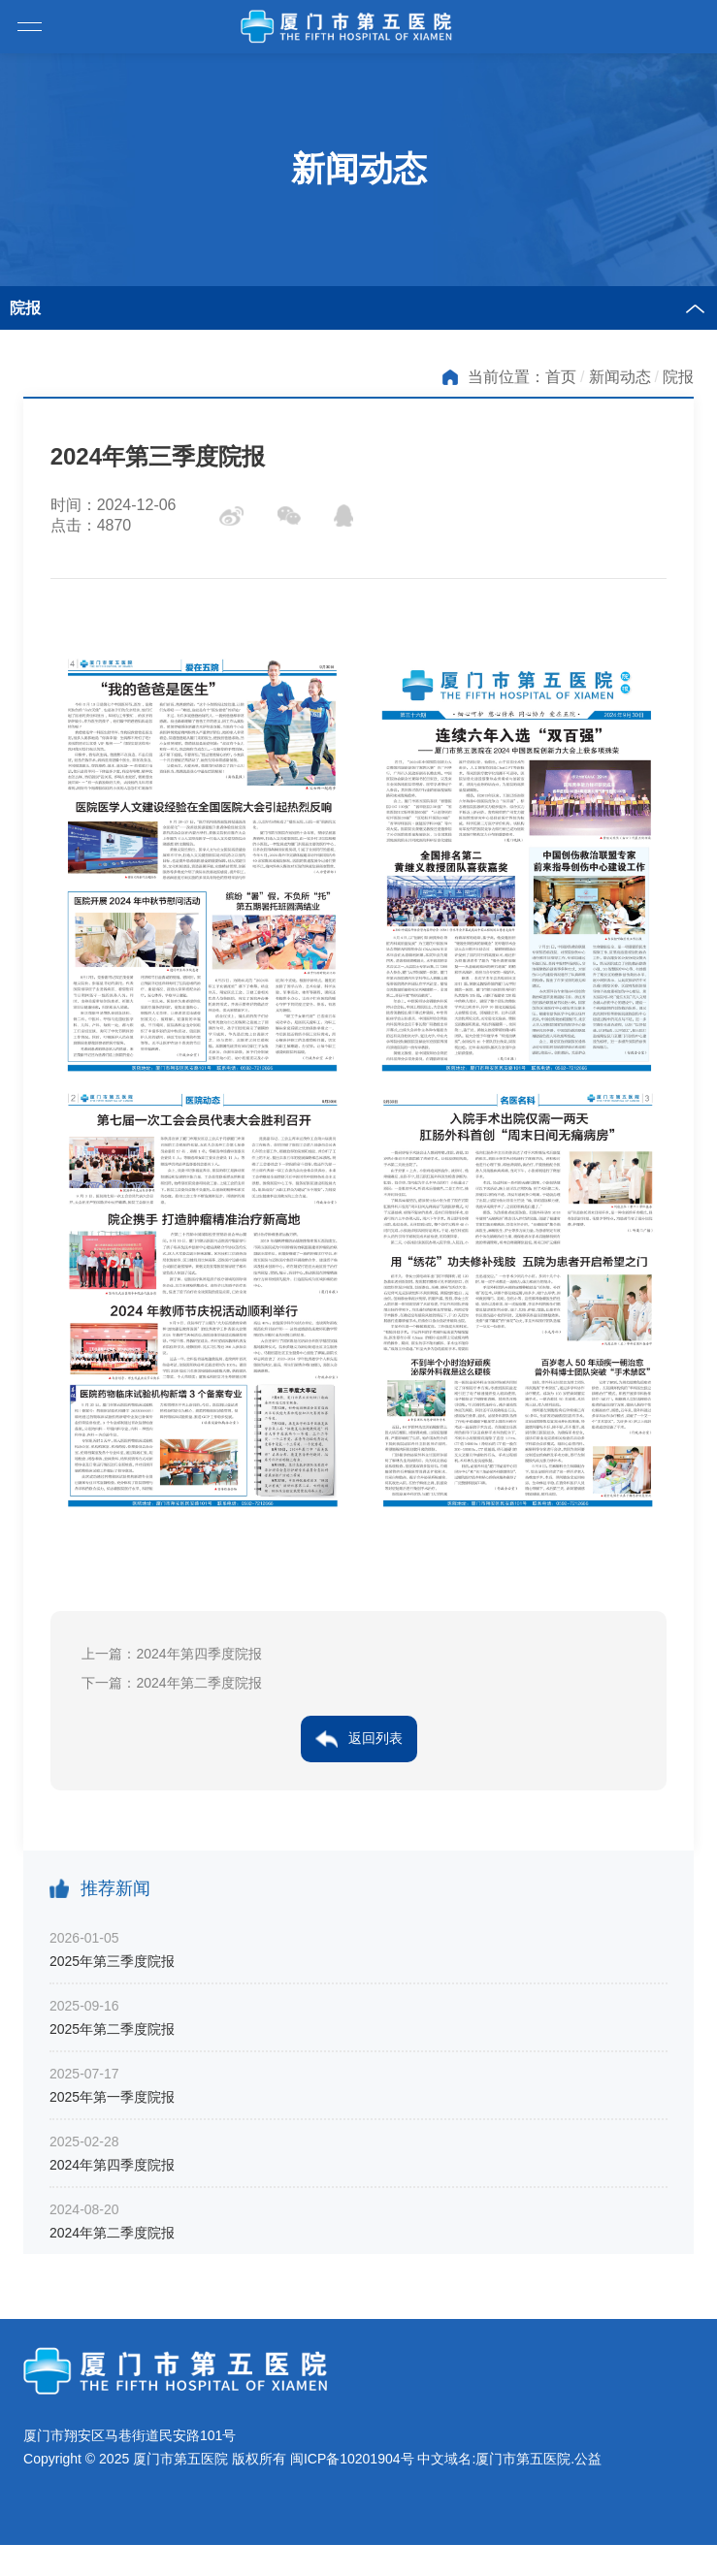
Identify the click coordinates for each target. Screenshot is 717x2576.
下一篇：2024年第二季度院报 (171, 1682)
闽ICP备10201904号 (352, 2458)
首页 (560, 377)
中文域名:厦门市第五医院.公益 (509, 2458)
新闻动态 (620, 377)
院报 (678, 377)
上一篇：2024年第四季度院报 (171, 1653)
